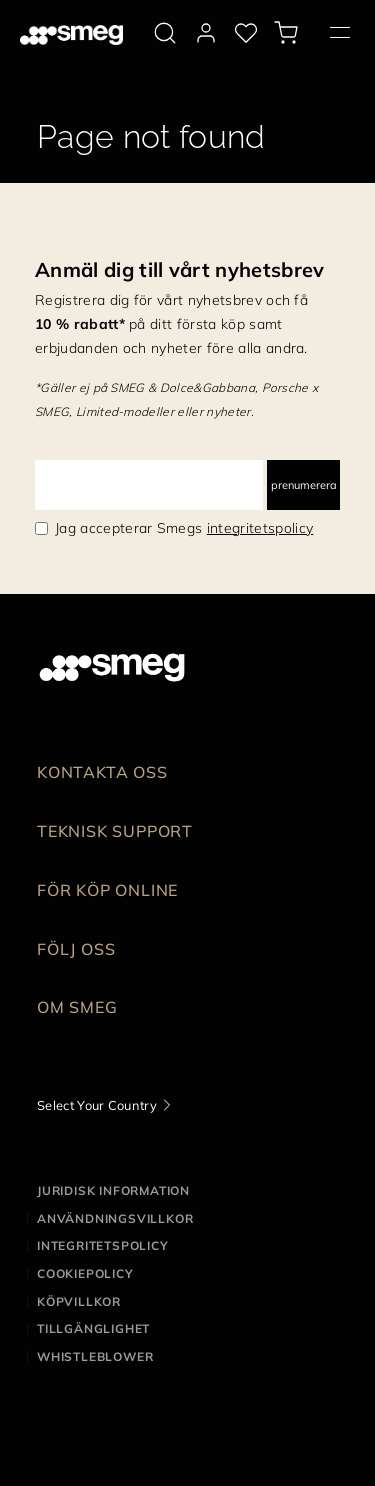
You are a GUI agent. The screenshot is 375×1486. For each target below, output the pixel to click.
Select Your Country (97, 1105)
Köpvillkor (79, 1301)
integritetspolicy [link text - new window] (260, 528)
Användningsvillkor (115, 1218)
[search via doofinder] (165, 33)
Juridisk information (113, 1190)
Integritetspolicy (103, 1245)
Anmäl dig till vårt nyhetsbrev (180, 269)
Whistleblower (95, 1356)
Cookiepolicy (85, 1273)
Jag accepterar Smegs (184, 528)
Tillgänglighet (93, 1328)
